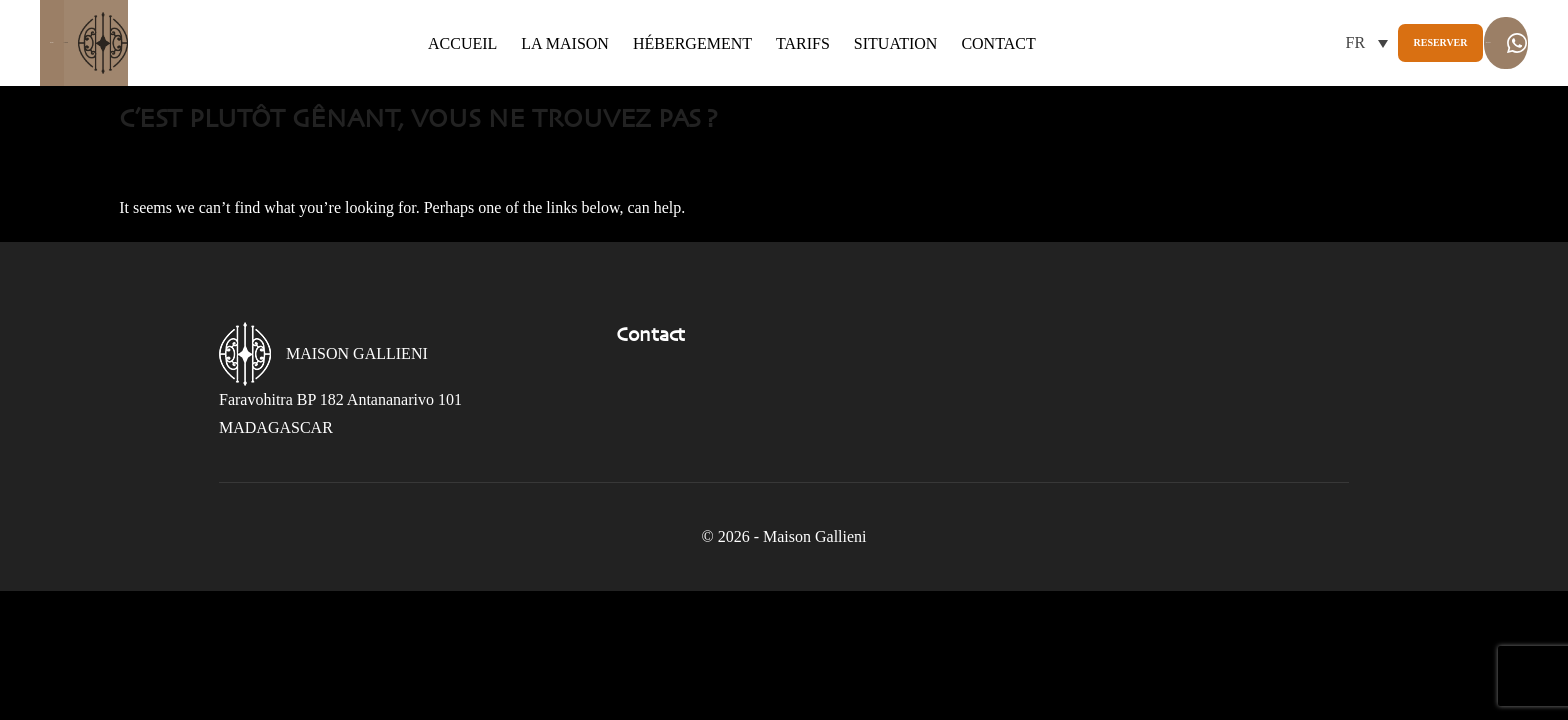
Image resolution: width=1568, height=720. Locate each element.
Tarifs (764, 43)
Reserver (1261, 42)
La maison (527, 43)
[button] (1152, 42)
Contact (960, 43)
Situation (857, 43)
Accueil (423, 43)
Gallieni (153, 43)
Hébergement (653, 43)
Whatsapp (1441, 43)
